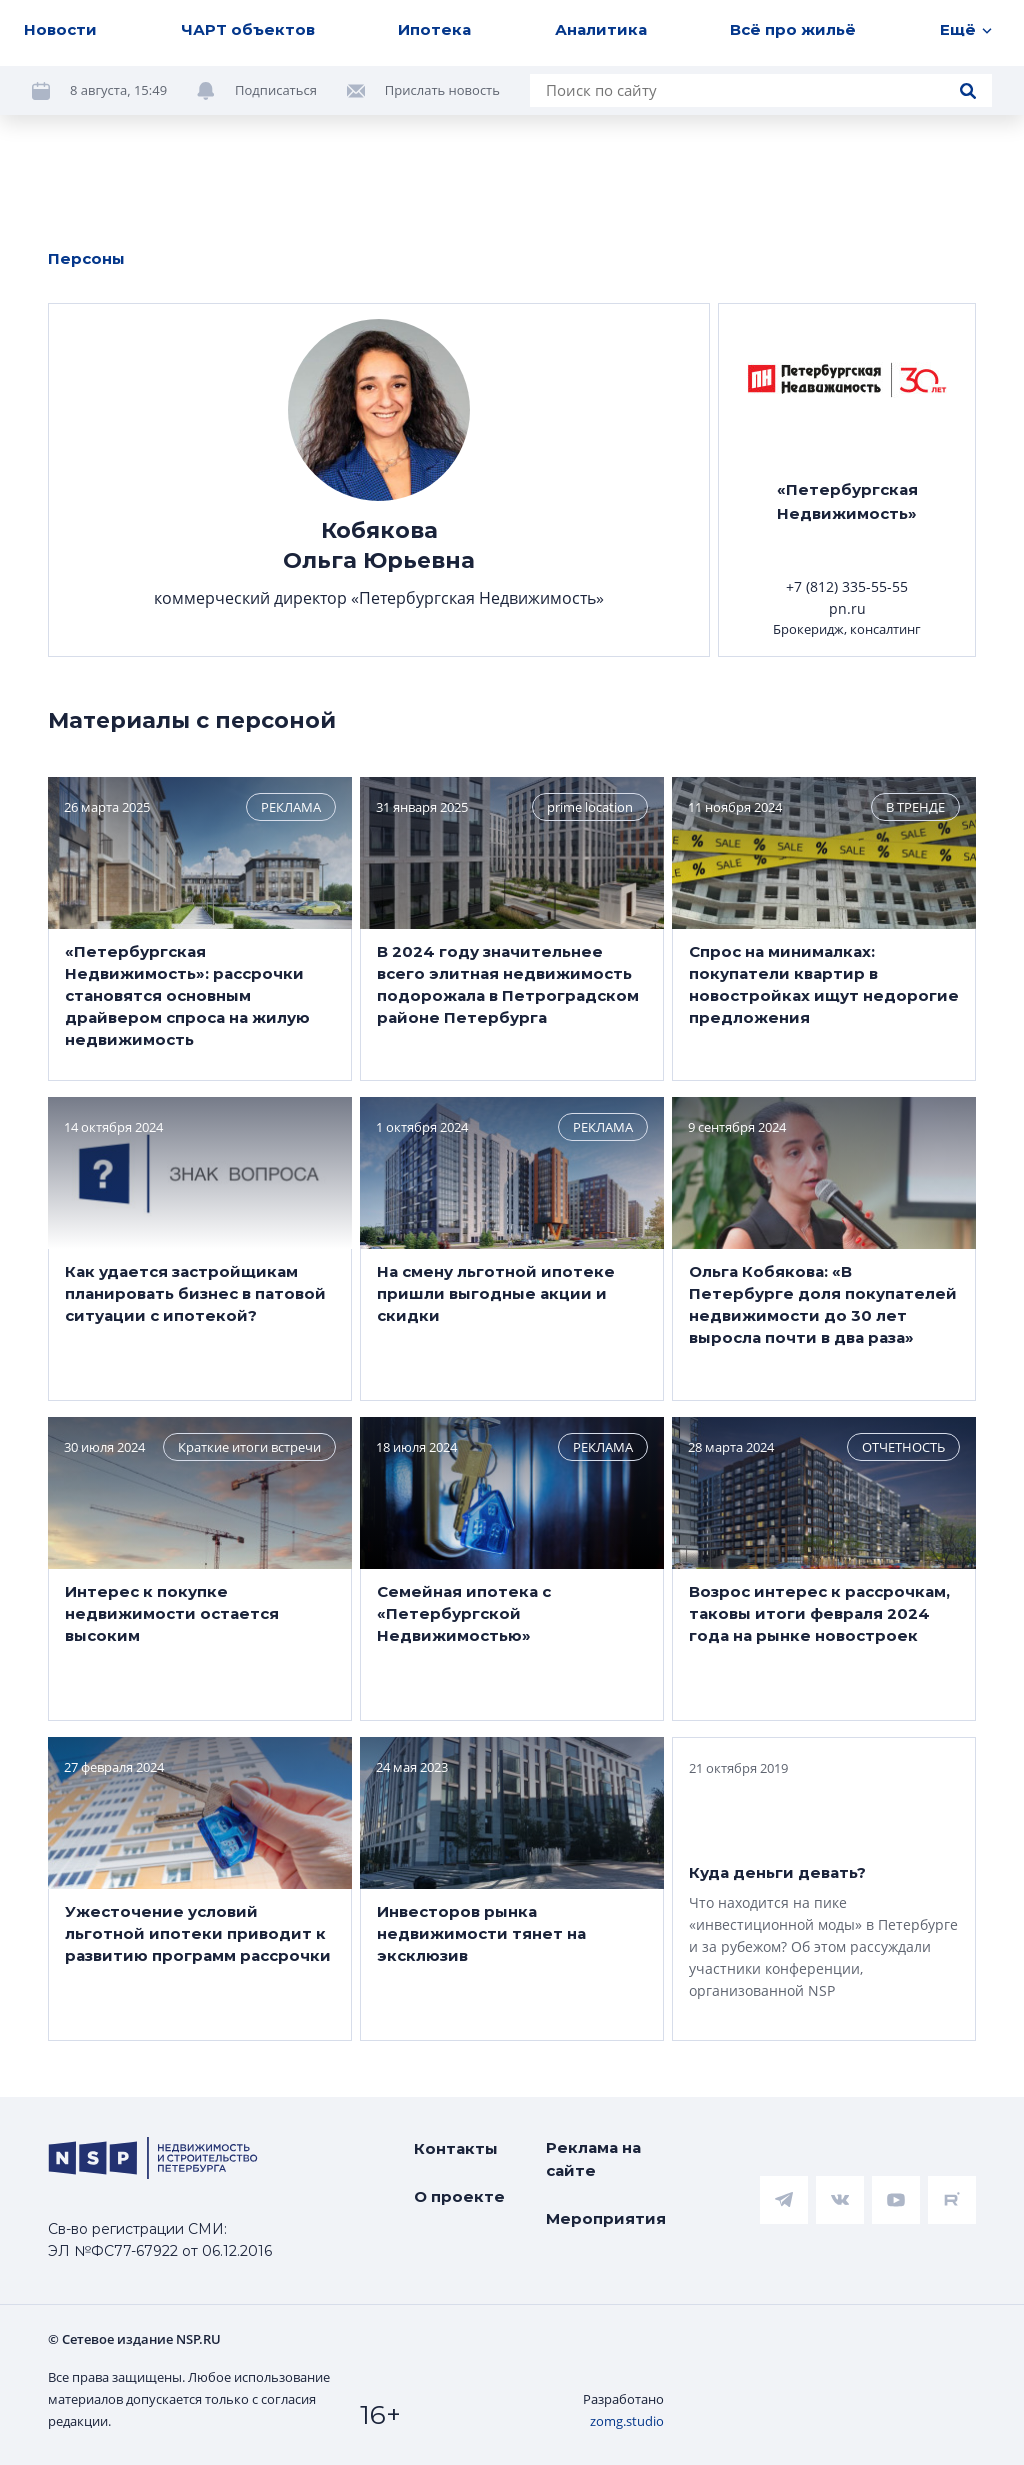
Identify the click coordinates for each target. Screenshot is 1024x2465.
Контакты (456, 2148)
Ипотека (434, 29)
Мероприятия (606, 2218)
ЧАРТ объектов (248, 29)
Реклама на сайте (593, 2159)
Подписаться (276, 90)
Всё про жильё (793, 29)
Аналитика (601, 29)
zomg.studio (627, 2421)
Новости (60, 29)
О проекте (459, 2196)
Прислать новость (442, 90)
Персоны (86, 258)
